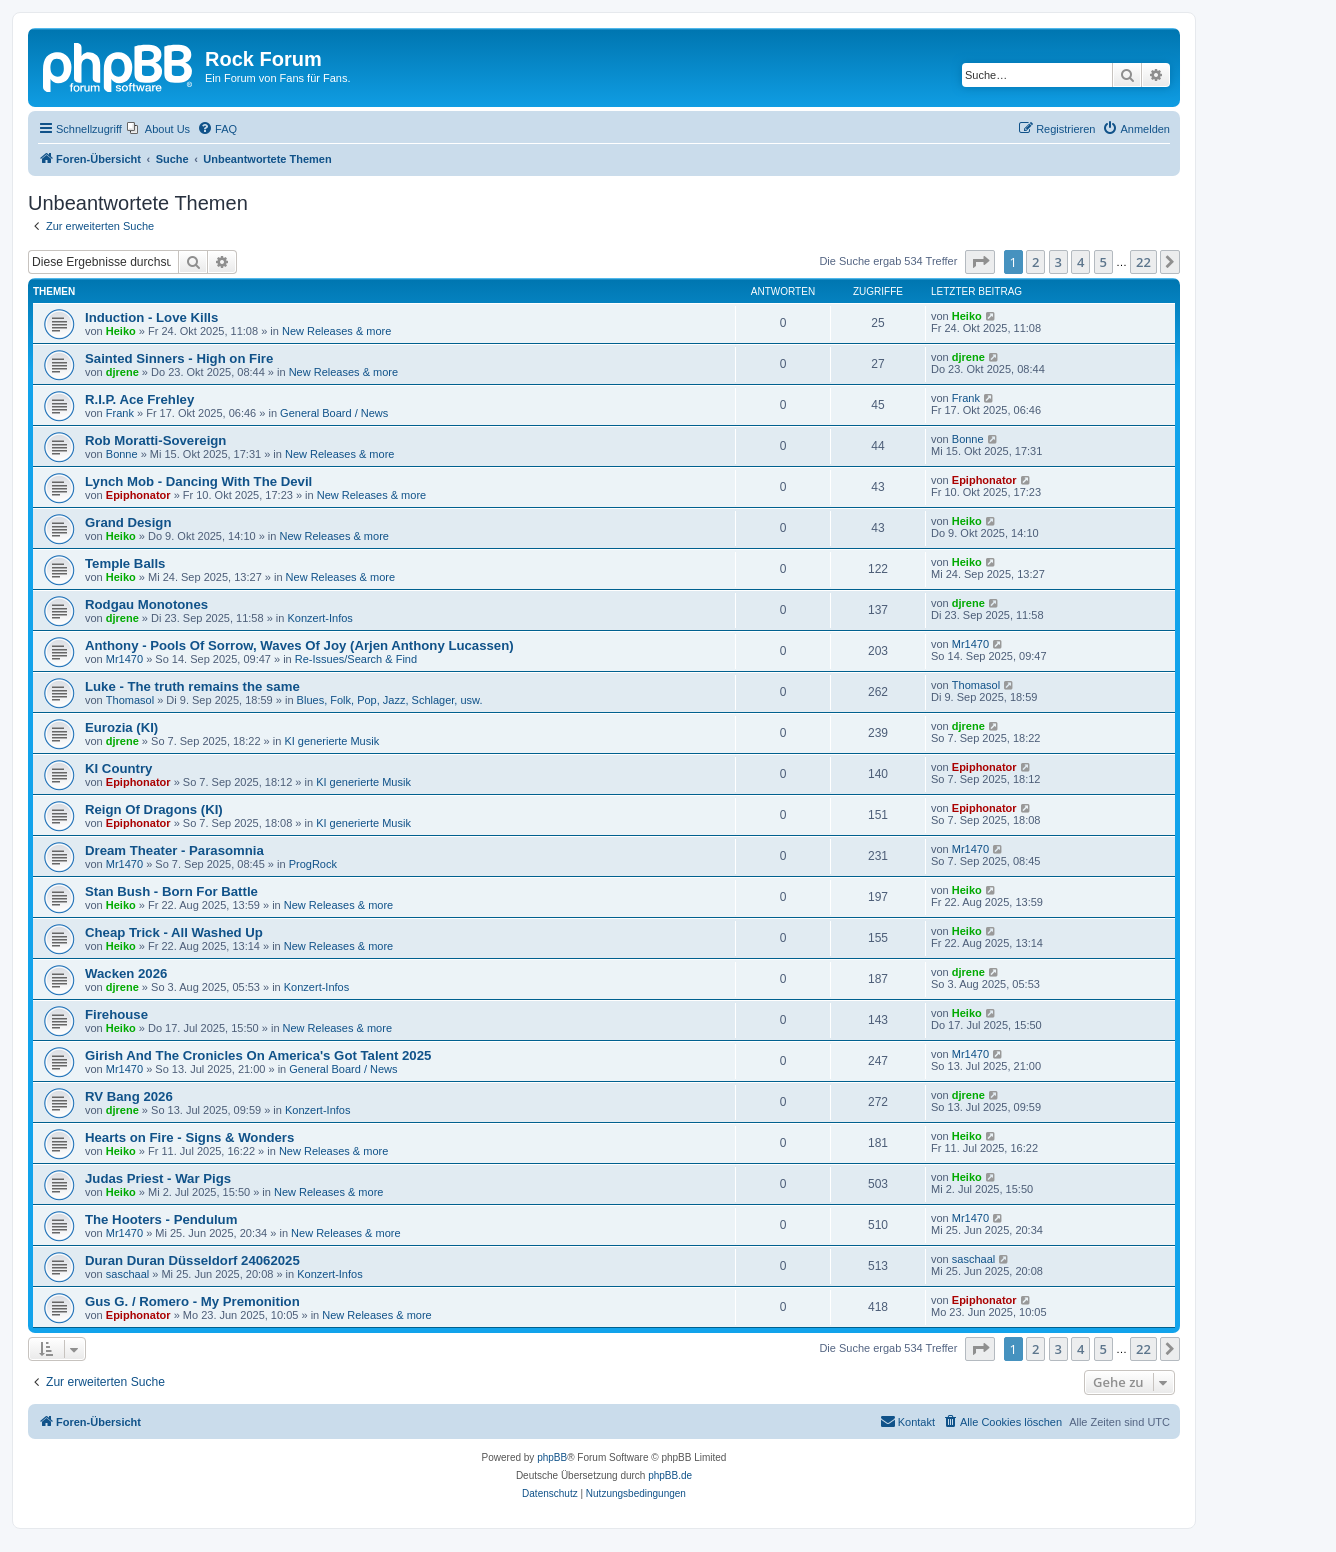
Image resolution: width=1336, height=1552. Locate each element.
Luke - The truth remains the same (192, 686)
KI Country (118, 768)
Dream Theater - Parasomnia (174, 850)
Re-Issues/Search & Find (356, 659)
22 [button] (1143, 262)
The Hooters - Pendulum (161, 1219)
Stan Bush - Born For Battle (171, 891)
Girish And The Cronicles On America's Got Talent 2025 (258, 1055)
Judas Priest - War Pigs (158, 1178)
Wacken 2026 (126, 973)
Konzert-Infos (319, 618)
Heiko (121, 331)
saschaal (127, 1274)
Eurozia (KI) (121, 727)
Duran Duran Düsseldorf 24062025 (192, 1260)
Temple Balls (125, 563)
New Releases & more (336, 331)
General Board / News (334, 413)
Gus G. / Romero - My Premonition (192, 1301)
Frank (120, 413)
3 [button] (1058, 262)
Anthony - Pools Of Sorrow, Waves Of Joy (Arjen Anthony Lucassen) (299, 645)
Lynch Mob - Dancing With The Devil (198, 481)
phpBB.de (670, 1475)
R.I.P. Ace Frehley (139, 399)
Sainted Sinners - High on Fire (179, 358)
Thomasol (130, 700)
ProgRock (313, 864)
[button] (980, 262)
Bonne (122, 454)
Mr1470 (124, 659)
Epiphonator (138, 495)
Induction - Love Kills (151, 317)
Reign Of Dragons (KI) (154, 809)
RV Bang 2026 (129, 1096)
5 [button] (1103, 262)
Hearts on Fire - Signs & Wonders (189, 1137)
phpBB (552, 1457)
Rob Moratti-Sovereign (155, 440)
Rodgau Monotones (146, 604)
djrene (122, 372)
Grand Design (128, 522)
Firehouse (116, 1014)
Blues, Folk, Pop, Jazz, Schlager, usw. (390, 700)
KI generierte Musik (331, 741)
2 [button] (1035, 262)
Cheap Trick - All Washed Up (174, 932)
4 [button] (1080, 262)
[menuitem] (158, 129)
